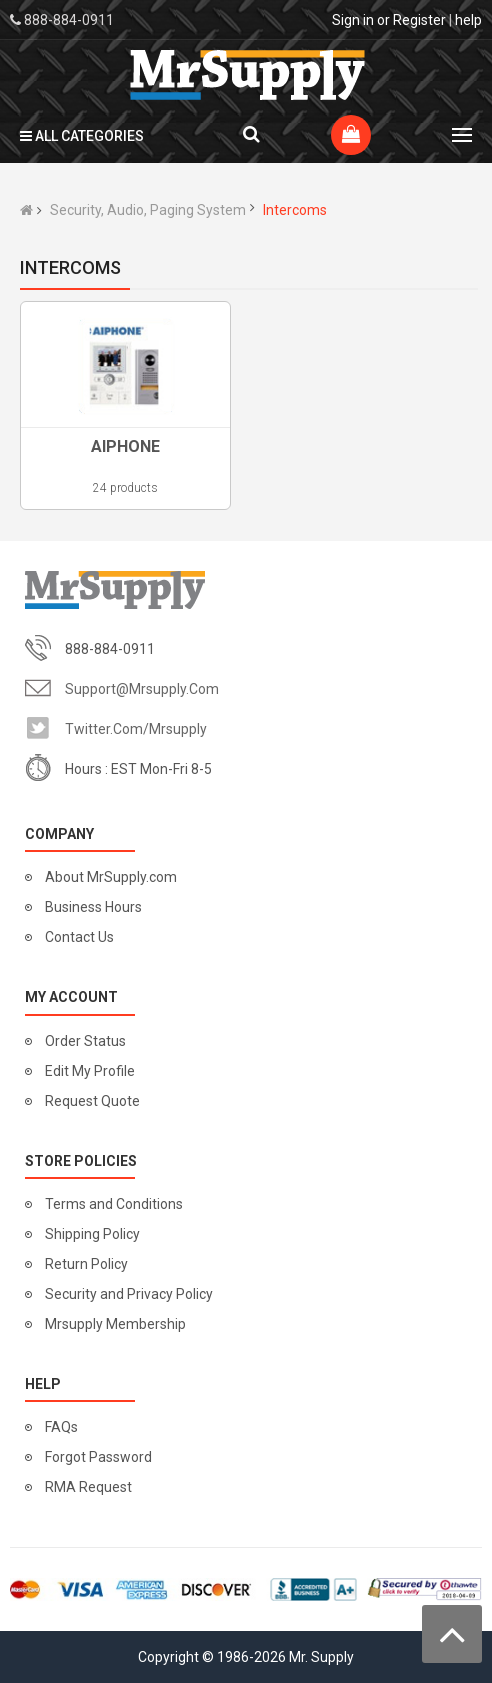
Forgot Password (98, 1457)
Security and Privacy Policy (129, 1294)
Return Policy (86, 1264)
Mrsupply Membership (115, 1324)
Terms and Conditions (114, 1204)
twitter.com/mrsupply (136, 729)
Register (419, 20)
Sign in (353, 20)
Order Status (85, 1041)
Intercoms (295, 210)
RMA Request (88, 1487)
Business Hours (93, 907)
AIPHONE (125, 446)
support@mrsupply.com (142, 689)
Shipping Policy (92, 1234)
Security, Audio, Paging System (148, 210)
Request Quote (92, 1101)
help (468, 20)
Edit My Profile (90, 1071)
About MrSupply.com (111, 877)
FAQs (61, 1427)
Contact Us (79, 937)
